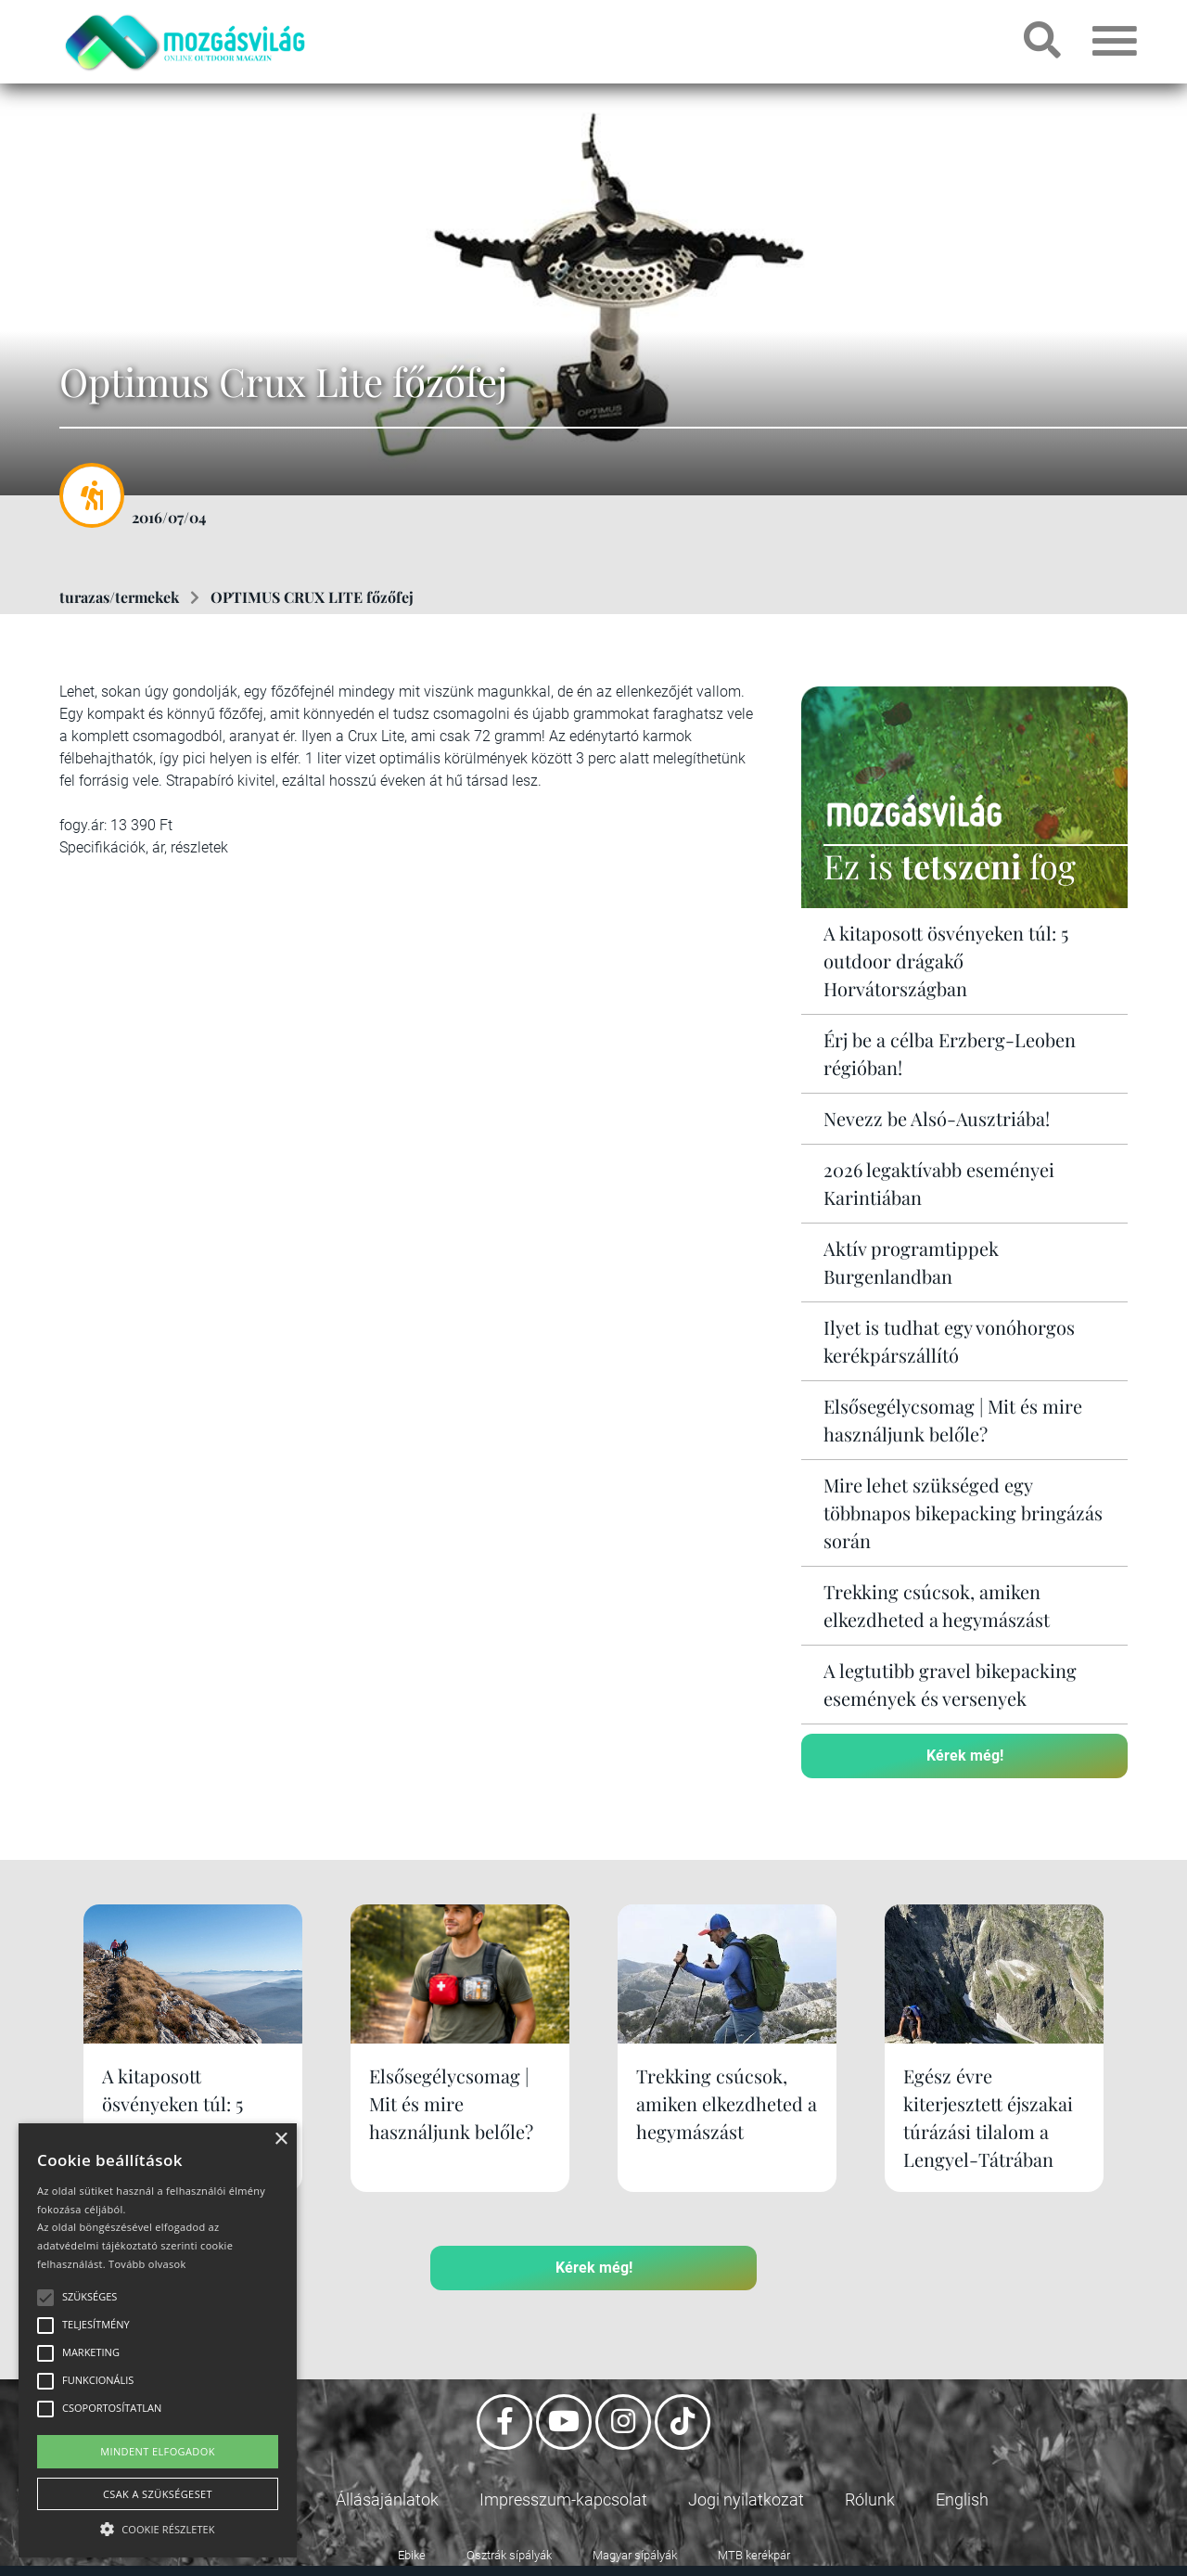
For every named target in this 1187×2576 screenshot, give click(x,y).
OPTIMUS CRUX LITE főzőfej (312, 597)
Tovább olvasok (146, 2264)
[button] (157, 2526)
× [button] (280, 2140)
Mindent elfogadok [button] (157, 2451)
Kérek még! (964, 1755)
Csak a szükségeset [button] (157, 2494)
